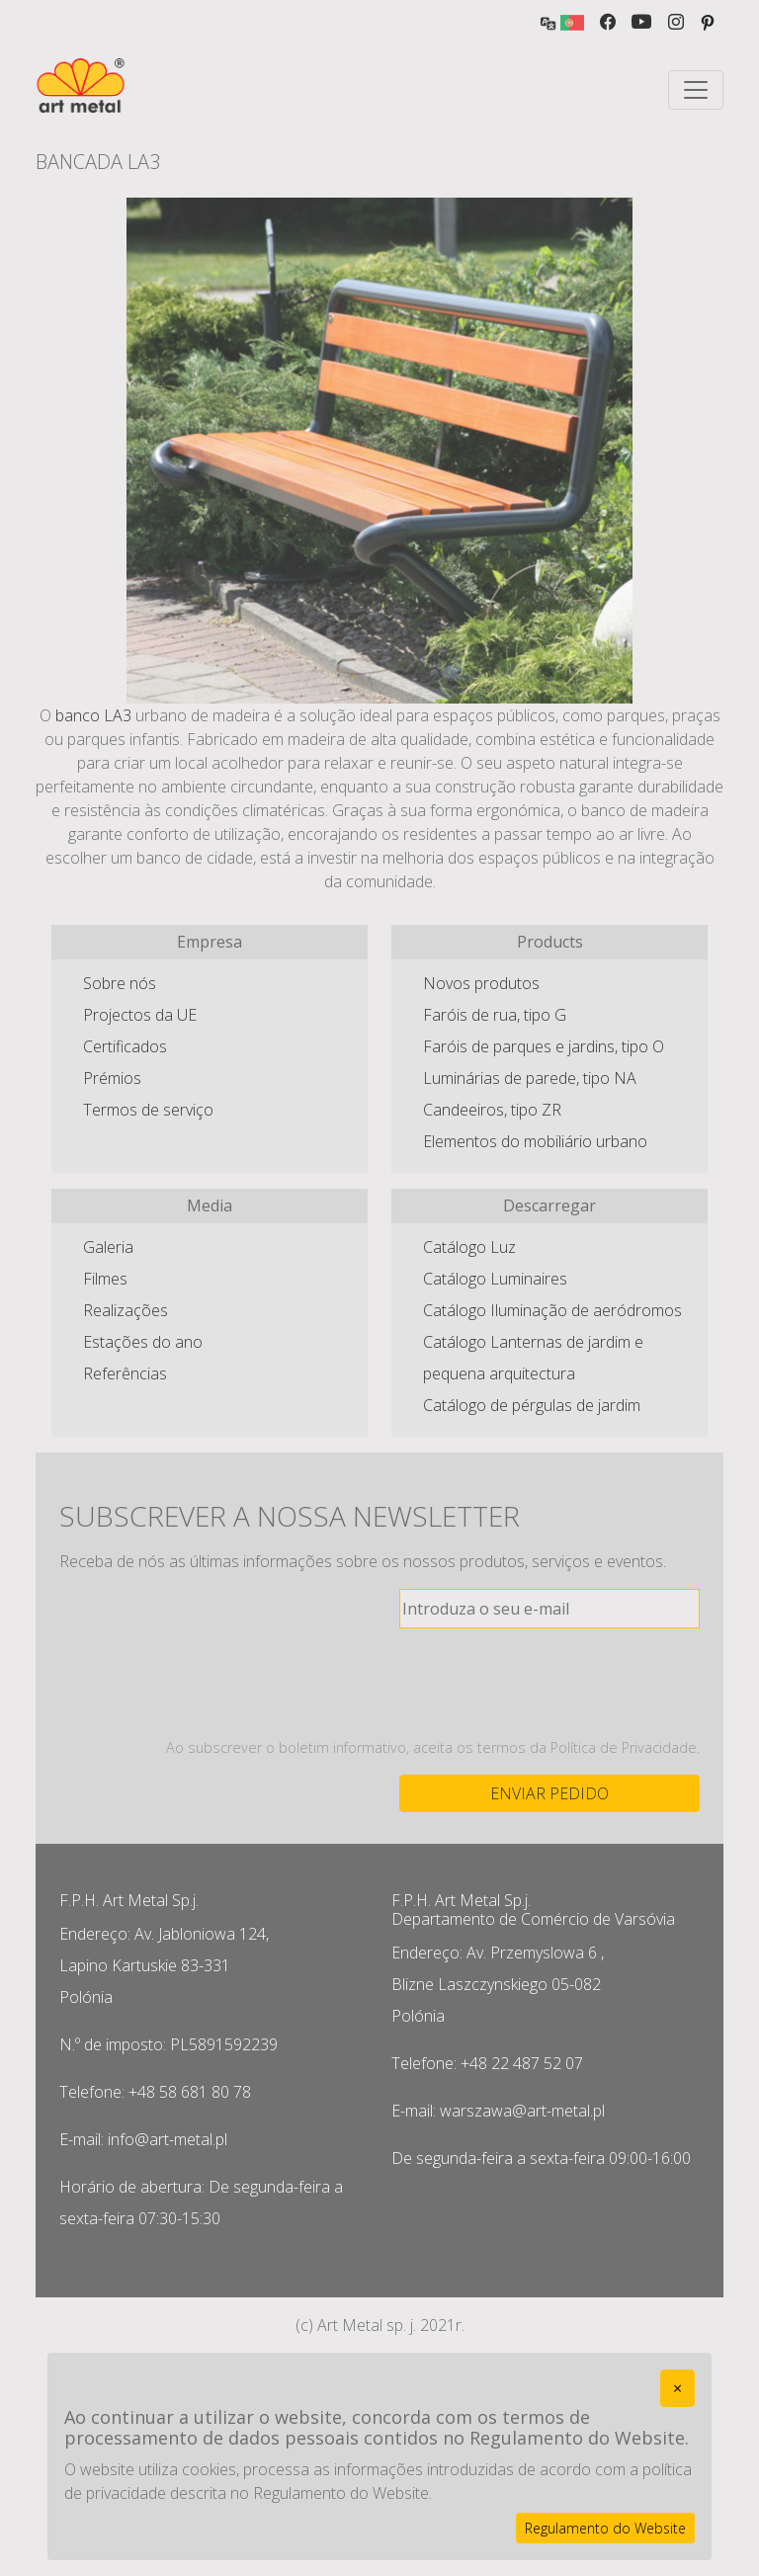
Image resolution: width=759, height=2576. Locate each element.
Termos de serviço (148, 1110)
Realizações (125, 1310)
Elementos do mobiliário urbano (535, 1141)
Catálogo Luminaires (495, 1278)
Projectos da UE (140, 1015)
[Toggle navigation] (695, 90)
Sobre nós (119, 983)
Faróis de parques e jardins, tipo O (543, 1046)
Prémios (112, 1078)
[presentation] (549, 1682)
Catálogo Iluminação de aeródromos (552, 1310)
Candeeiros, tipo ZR (492, 1110)
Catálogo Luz (469, 1247)
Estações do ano (143, 1342)
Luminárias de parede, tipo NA (529, 1078)
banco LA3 (93, 715)
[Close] (677, 2388)
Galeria (108, 1247)
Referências (125, 1373)
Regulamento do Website (605, 2528)
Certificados (125, 1046)
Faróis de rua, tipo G (494, 1015)
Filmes (105, 1278)
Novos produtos (481, 983)
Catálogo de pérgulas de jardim (531, 1405)
